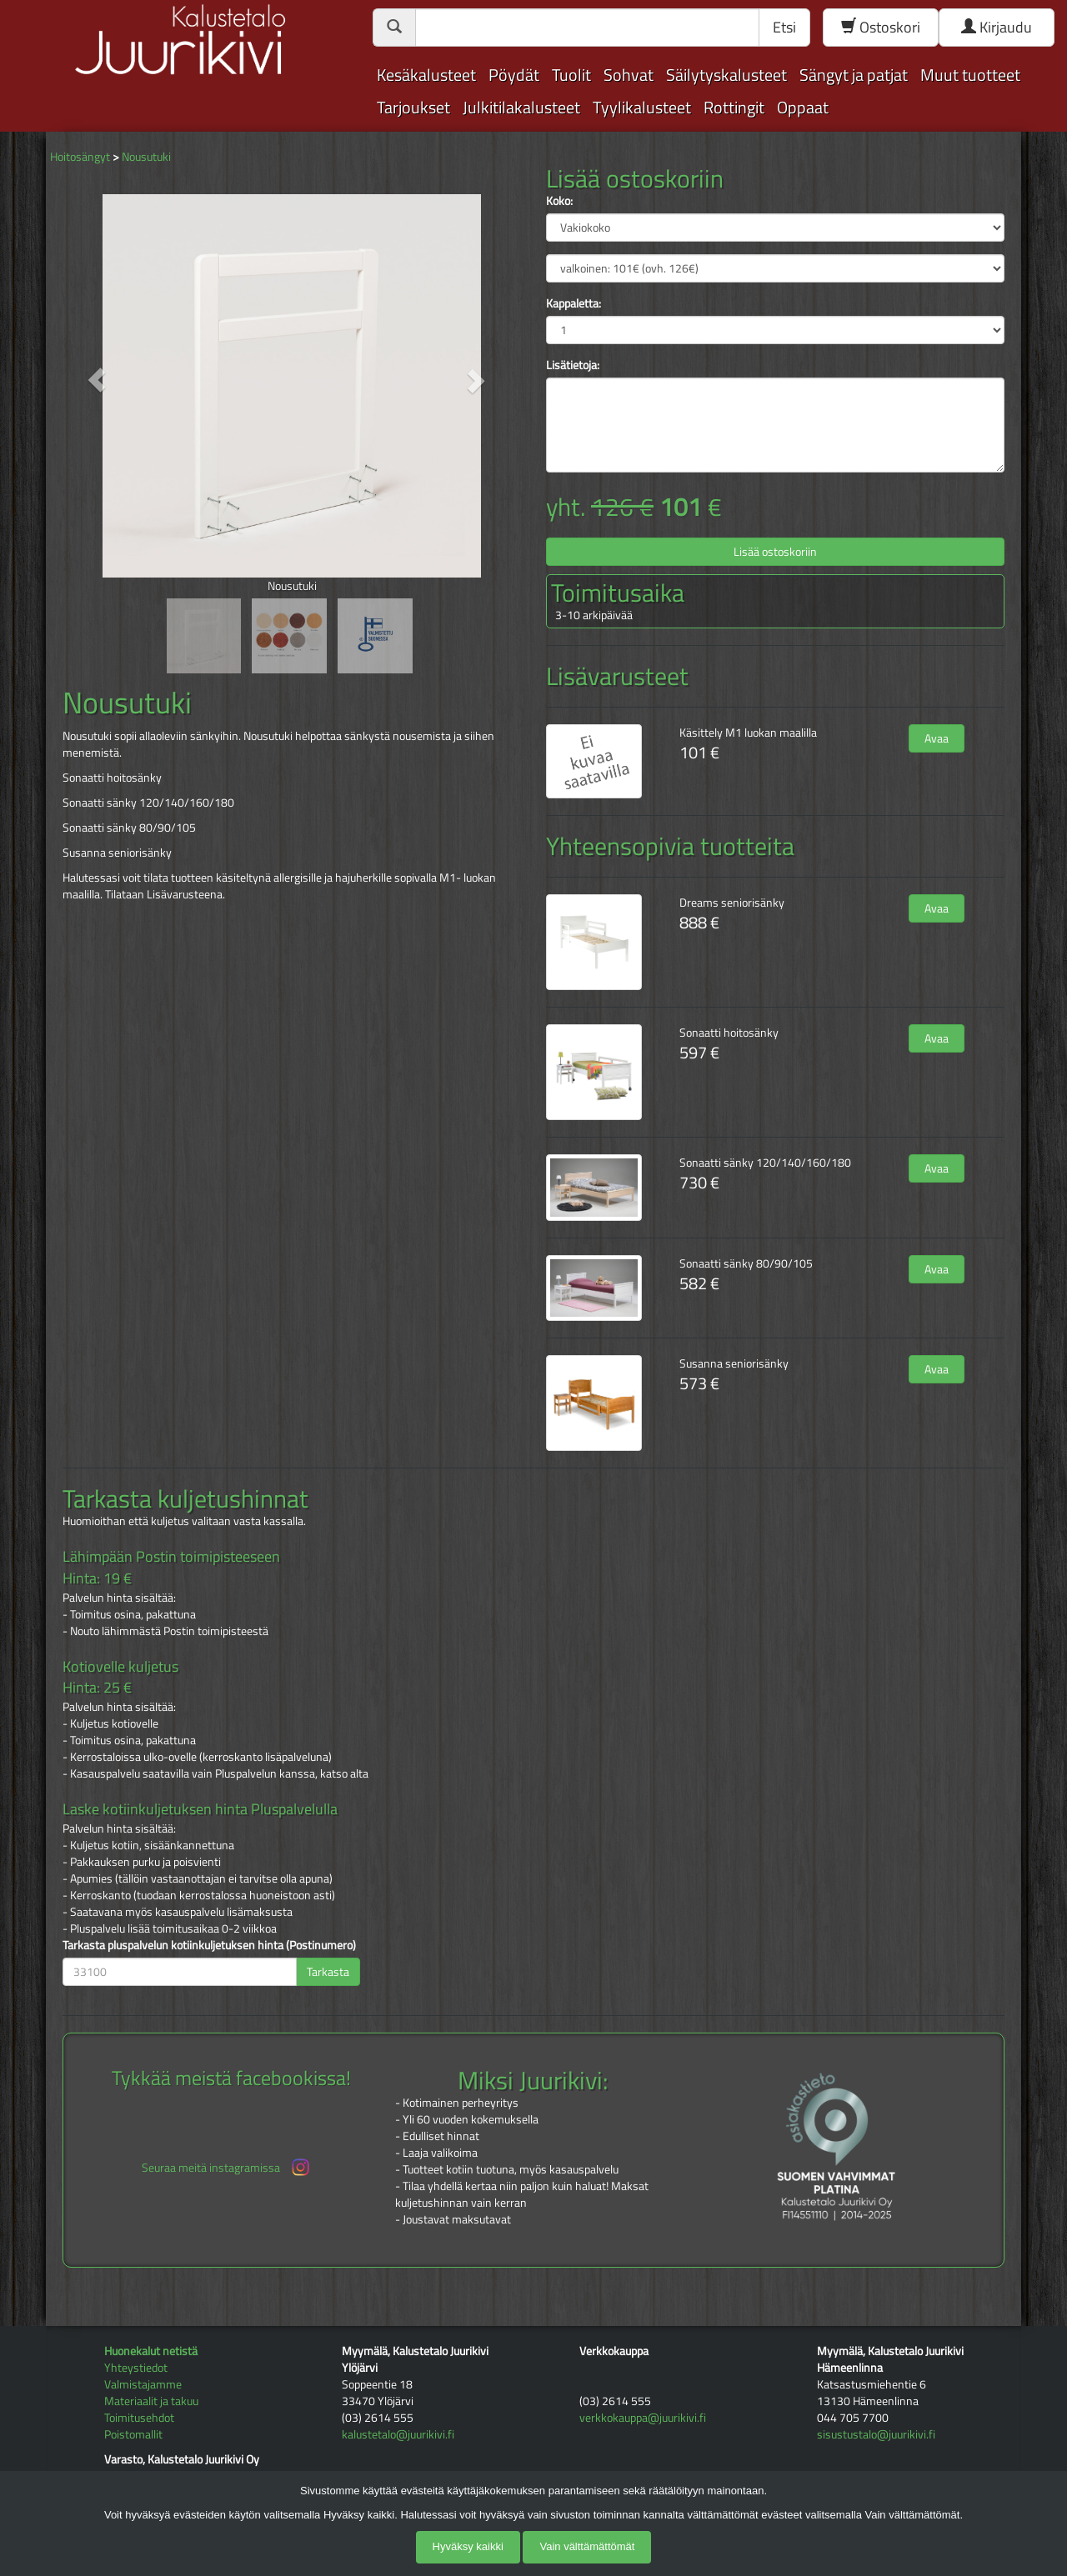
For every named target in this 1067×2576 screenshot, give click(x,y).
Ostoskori (880, 27)
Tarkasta (328, 1971)
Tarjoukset (413, 107)
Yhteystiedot (136, 2367)
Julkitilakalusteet (521, 107)
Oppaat (803, 107)
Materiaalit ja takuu (151, 2400)
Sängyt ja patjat (853, 75)
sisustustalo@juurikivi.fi (876, 2434)
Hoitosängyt (80, 156)
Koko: (559, 201)
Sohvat (629, 75)
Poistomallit (133, 2434)
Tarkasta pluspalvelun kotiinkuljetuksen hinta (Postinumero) (209, 1945)
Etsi (784, 27)
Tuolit (571, 75)
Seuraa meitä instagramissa (227, 2167)
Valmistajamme (143, 2384)
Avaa (936, 738)
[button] (97, 379)
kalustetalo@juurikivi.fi (398, 2434)
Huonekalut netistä (151, 2350)
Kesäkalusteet (426, 75)
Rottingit (734, 107)
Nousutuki (146, 156)
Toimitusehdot (139, 2417)
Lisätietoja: (572, 365)
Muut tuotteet (970, 75)
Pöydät (513, 75)
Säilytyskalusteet (726, 75)
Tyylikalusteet (642, 107)
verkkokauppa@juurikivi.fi (642, 2417)
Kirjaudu (996, 27)
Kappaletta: (573, 303)
